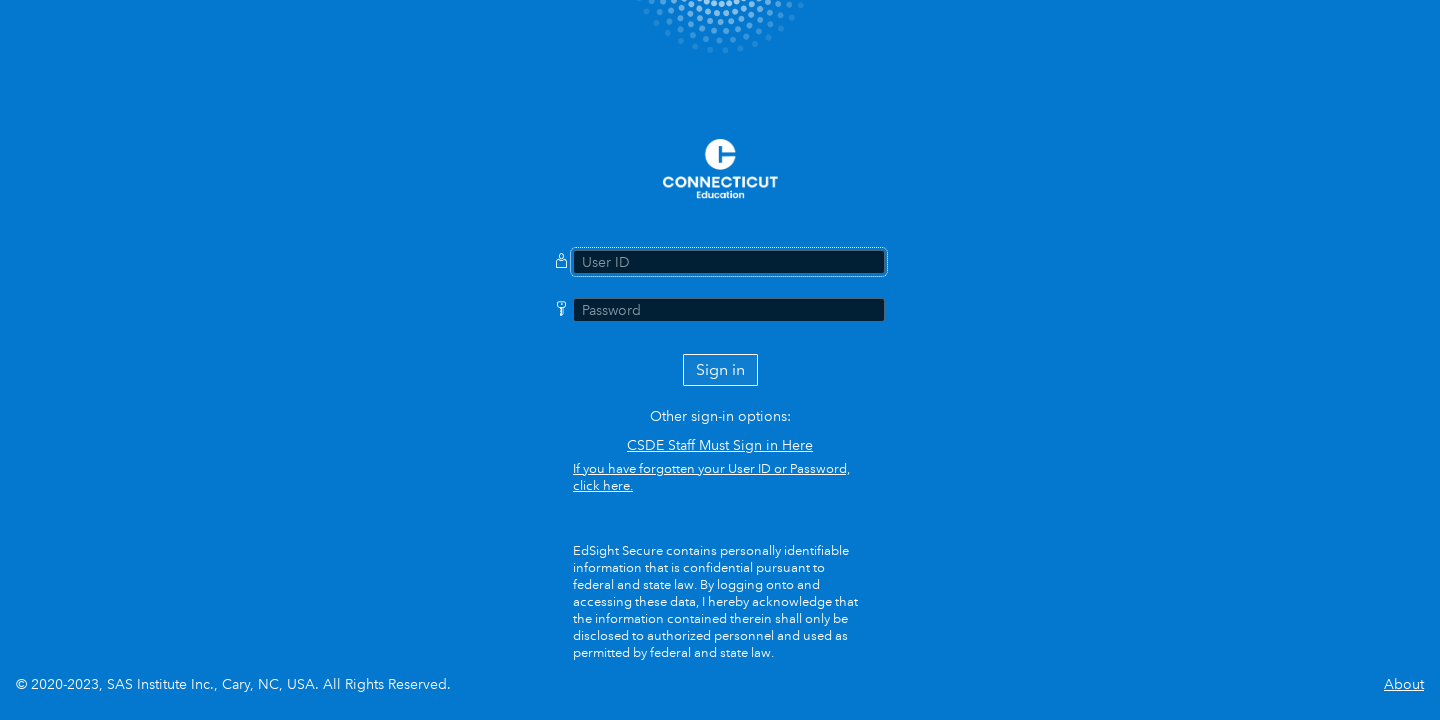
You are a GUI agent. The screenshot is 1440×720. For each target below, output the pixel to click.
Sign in (720, 370)
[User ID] (729, 262)
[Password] (729, 310)
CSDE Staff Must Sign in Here (720, 445)
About (1404, 684)
